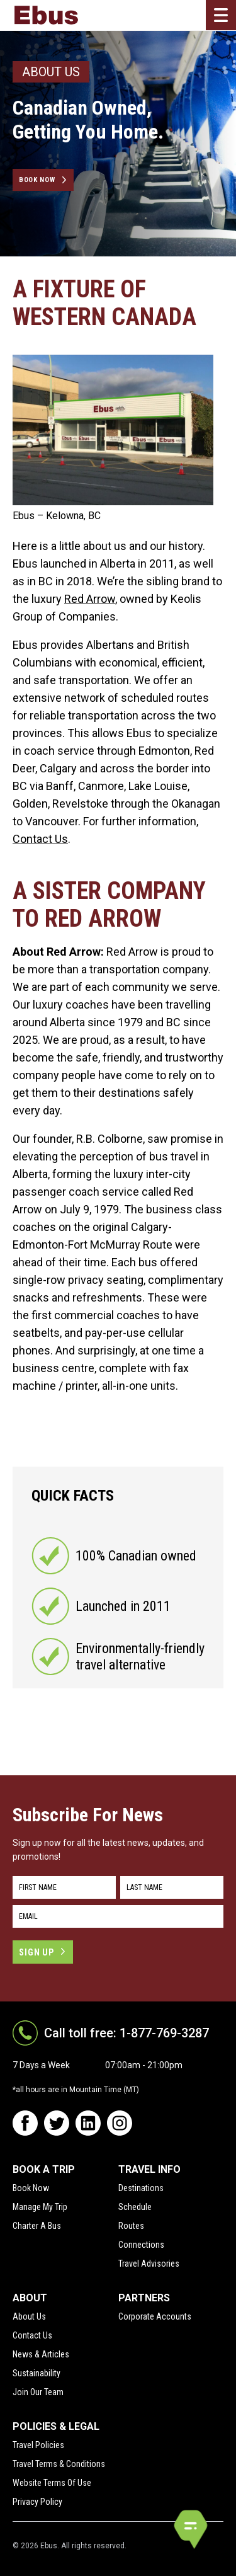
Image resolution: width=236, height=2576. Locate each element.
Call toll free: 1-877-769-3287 (126, 2033)
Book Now (37, 180)
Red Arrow (89, 598)
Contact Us (40, 838)
